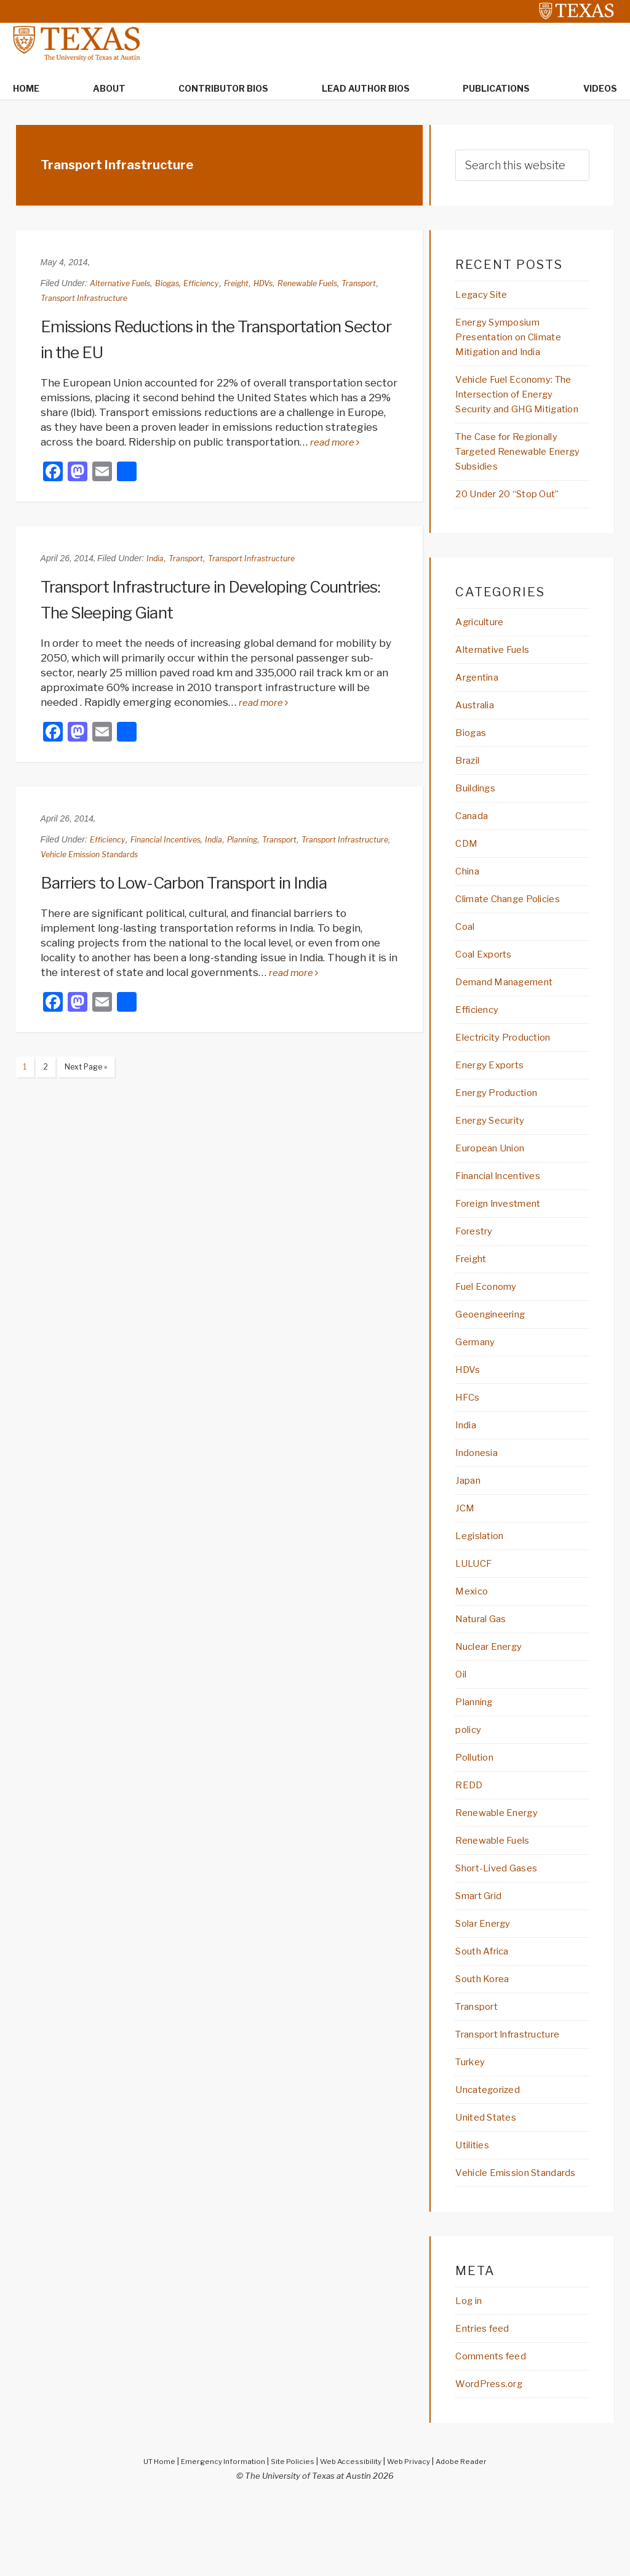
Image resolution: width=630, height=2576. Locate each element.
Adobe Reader (473, 2537)
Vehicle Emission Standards (154, 855)
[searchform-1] (522, 166)
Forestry (477, 1268)
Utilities (475, 2202)
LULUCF (475, 1608)
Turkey (473, 2117)
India (155, 559)
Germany (478, 1381)
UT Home (146, 2537)
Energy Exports (495, 1098)
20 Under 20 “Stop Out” (515, 517)
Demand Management (512, 1013)
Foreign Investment (506, 1240)
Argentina (481, 702)
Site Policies (289, 2537)
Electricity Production (511, 1070)
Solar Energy (488, 1976)
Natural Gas (485, 1664)
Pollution (478, 1806)
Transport (60, 299)
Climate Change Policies (516, 928)
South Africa (487, 2004)
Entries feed (487, 2403)
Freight (251, 284)
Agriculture (484, 645)
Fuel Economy (491, 1325)
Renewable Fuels (329, 284)
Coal (466, 957)
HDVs (280, 284)
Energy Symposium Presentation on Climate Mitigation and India (518, 339)
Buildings (479, 815)
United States (491, 2174)
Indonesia (479, 1495)
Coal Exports (488, 985)
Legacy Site (485, 296)
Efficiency (213, 284)
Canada (473, 844)
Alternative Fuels (123, 284)
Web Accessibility (352, 2537)
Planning (258, 840)
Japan (470, 1523)
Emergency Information (215, 2537)
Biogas (174, 284)
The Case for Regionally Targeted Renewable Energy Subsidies (515, 473)
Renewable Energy (503, 1863)
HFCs (468, 1438)
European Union (496, 1183)
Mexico (473, 1636)
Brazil (469, 787)
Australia (478, 730)
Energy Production (503, 1127)
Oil (461, 1721)
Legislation (483, 1580)
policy (470, 1778)
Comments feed (496, 2431)
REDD (470, 1834)
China (469, 900)
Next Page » (87, 1070)
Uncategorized (493, 2146)
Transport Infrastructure (130, 299)
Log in (471, 2375)
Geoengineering (496, 1353)
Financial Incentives (174, 840)
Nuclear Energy (494, 1693)
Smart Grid (483, 1948)
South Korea (487, 2032)
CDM (467, 872)
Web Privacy (415, 2537)
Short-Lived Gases (502, 1919)
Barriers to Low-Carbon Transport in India (200, 883)
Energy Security (496, 1155)
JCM (466, 1551)
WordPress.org (494, 2460)
